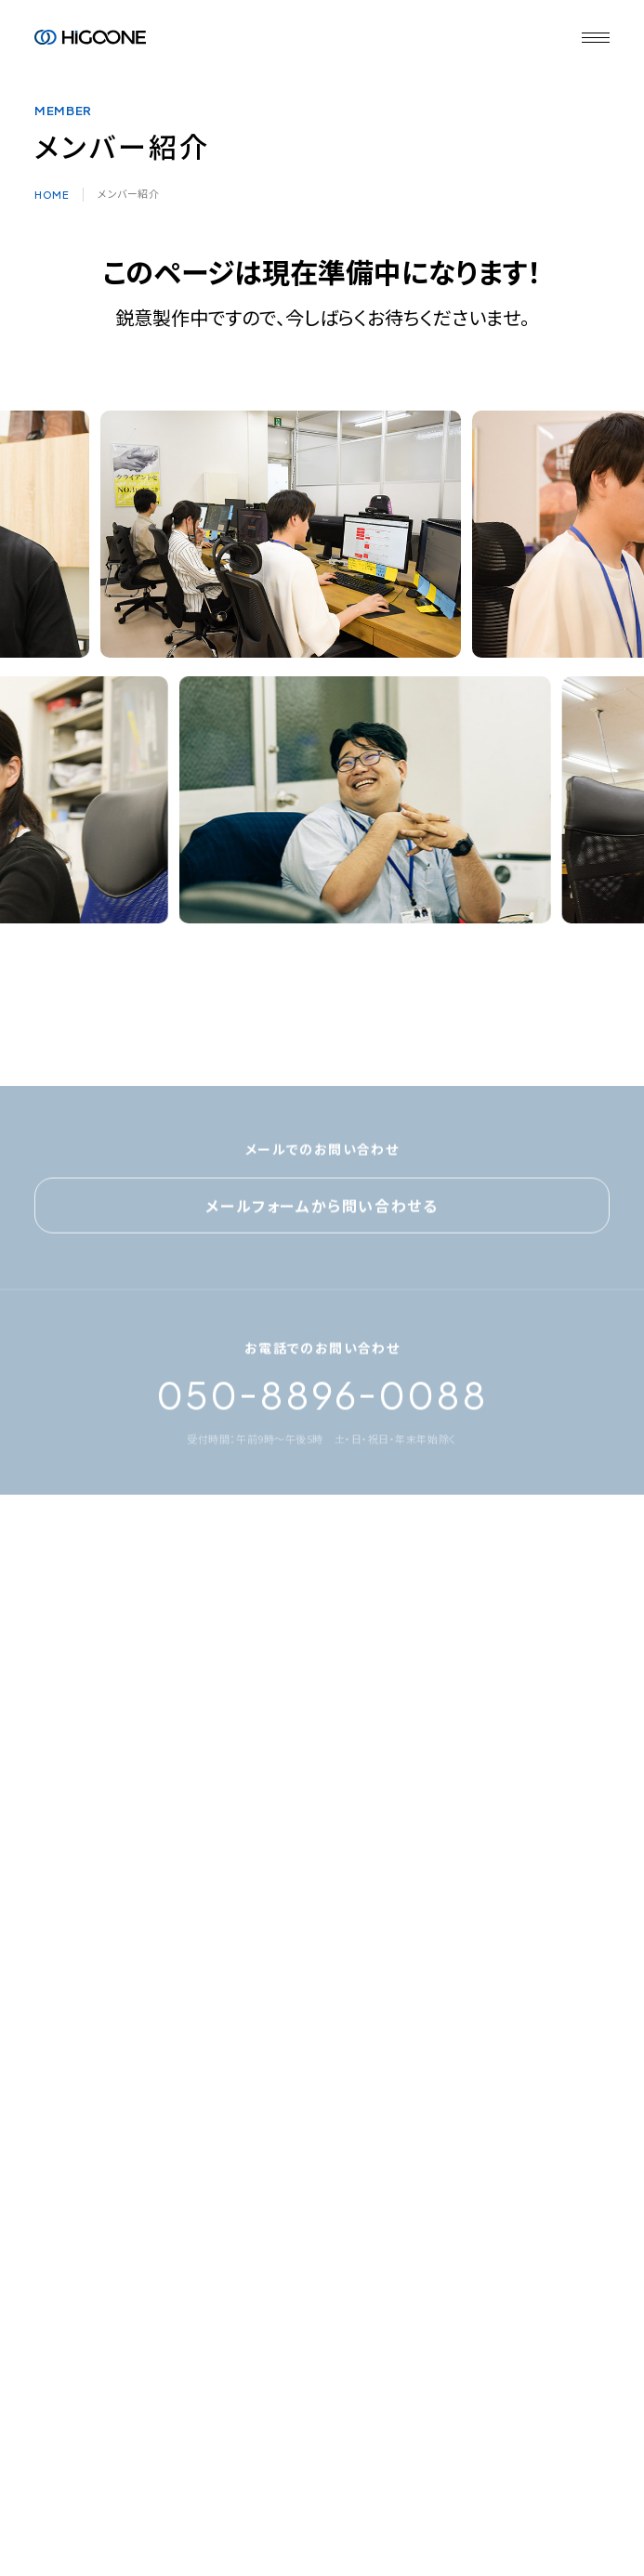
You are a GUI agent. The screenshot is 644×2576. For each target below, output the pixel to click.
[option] (286, 534)
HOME (51, 195)
